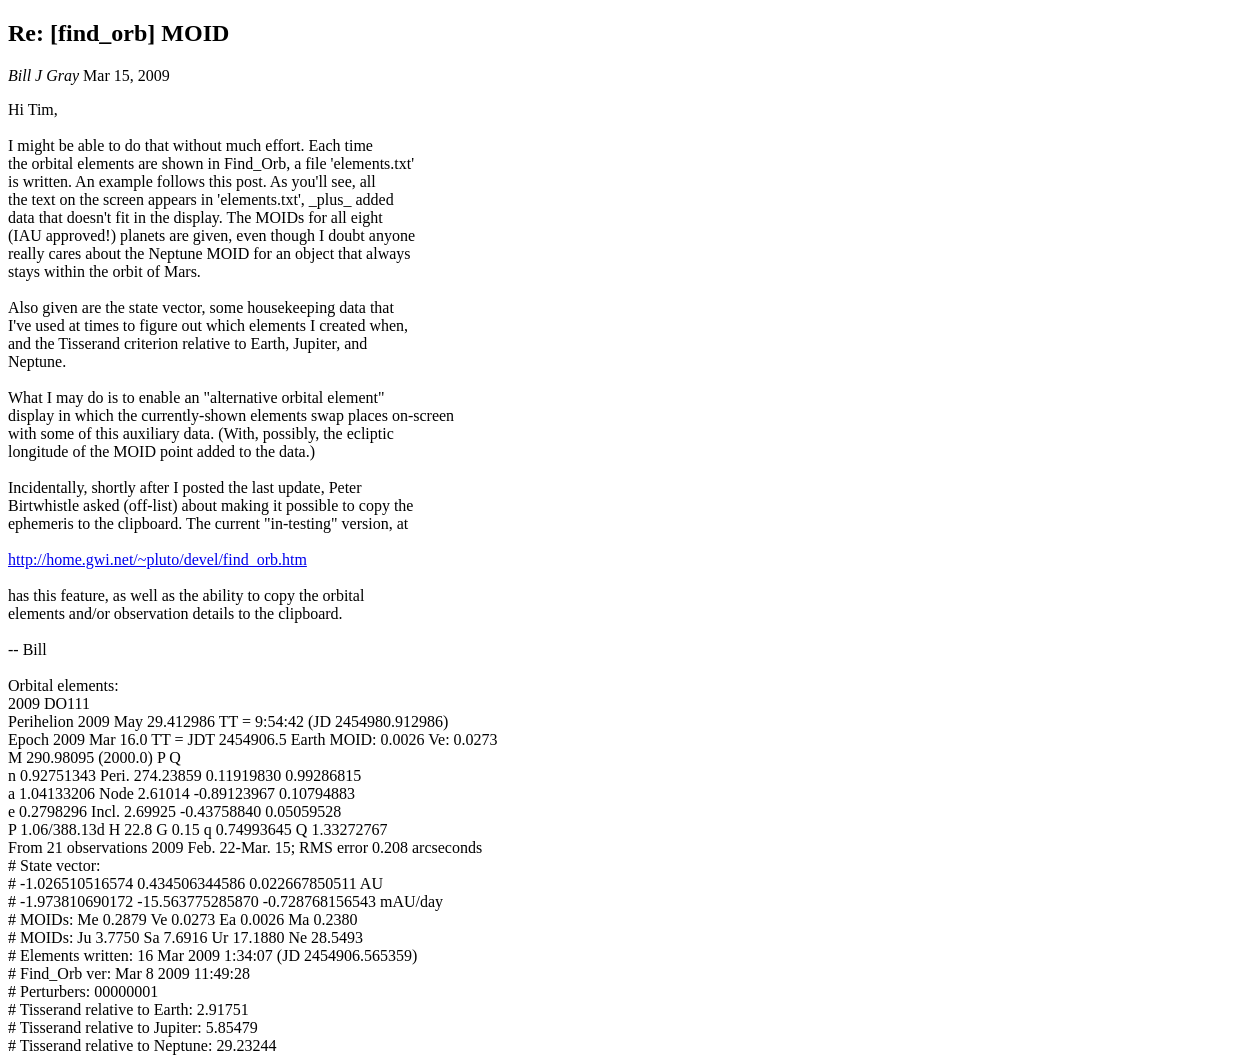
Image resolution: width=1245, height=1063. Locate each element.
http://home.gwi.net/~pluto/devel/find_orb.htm (157, 559)
